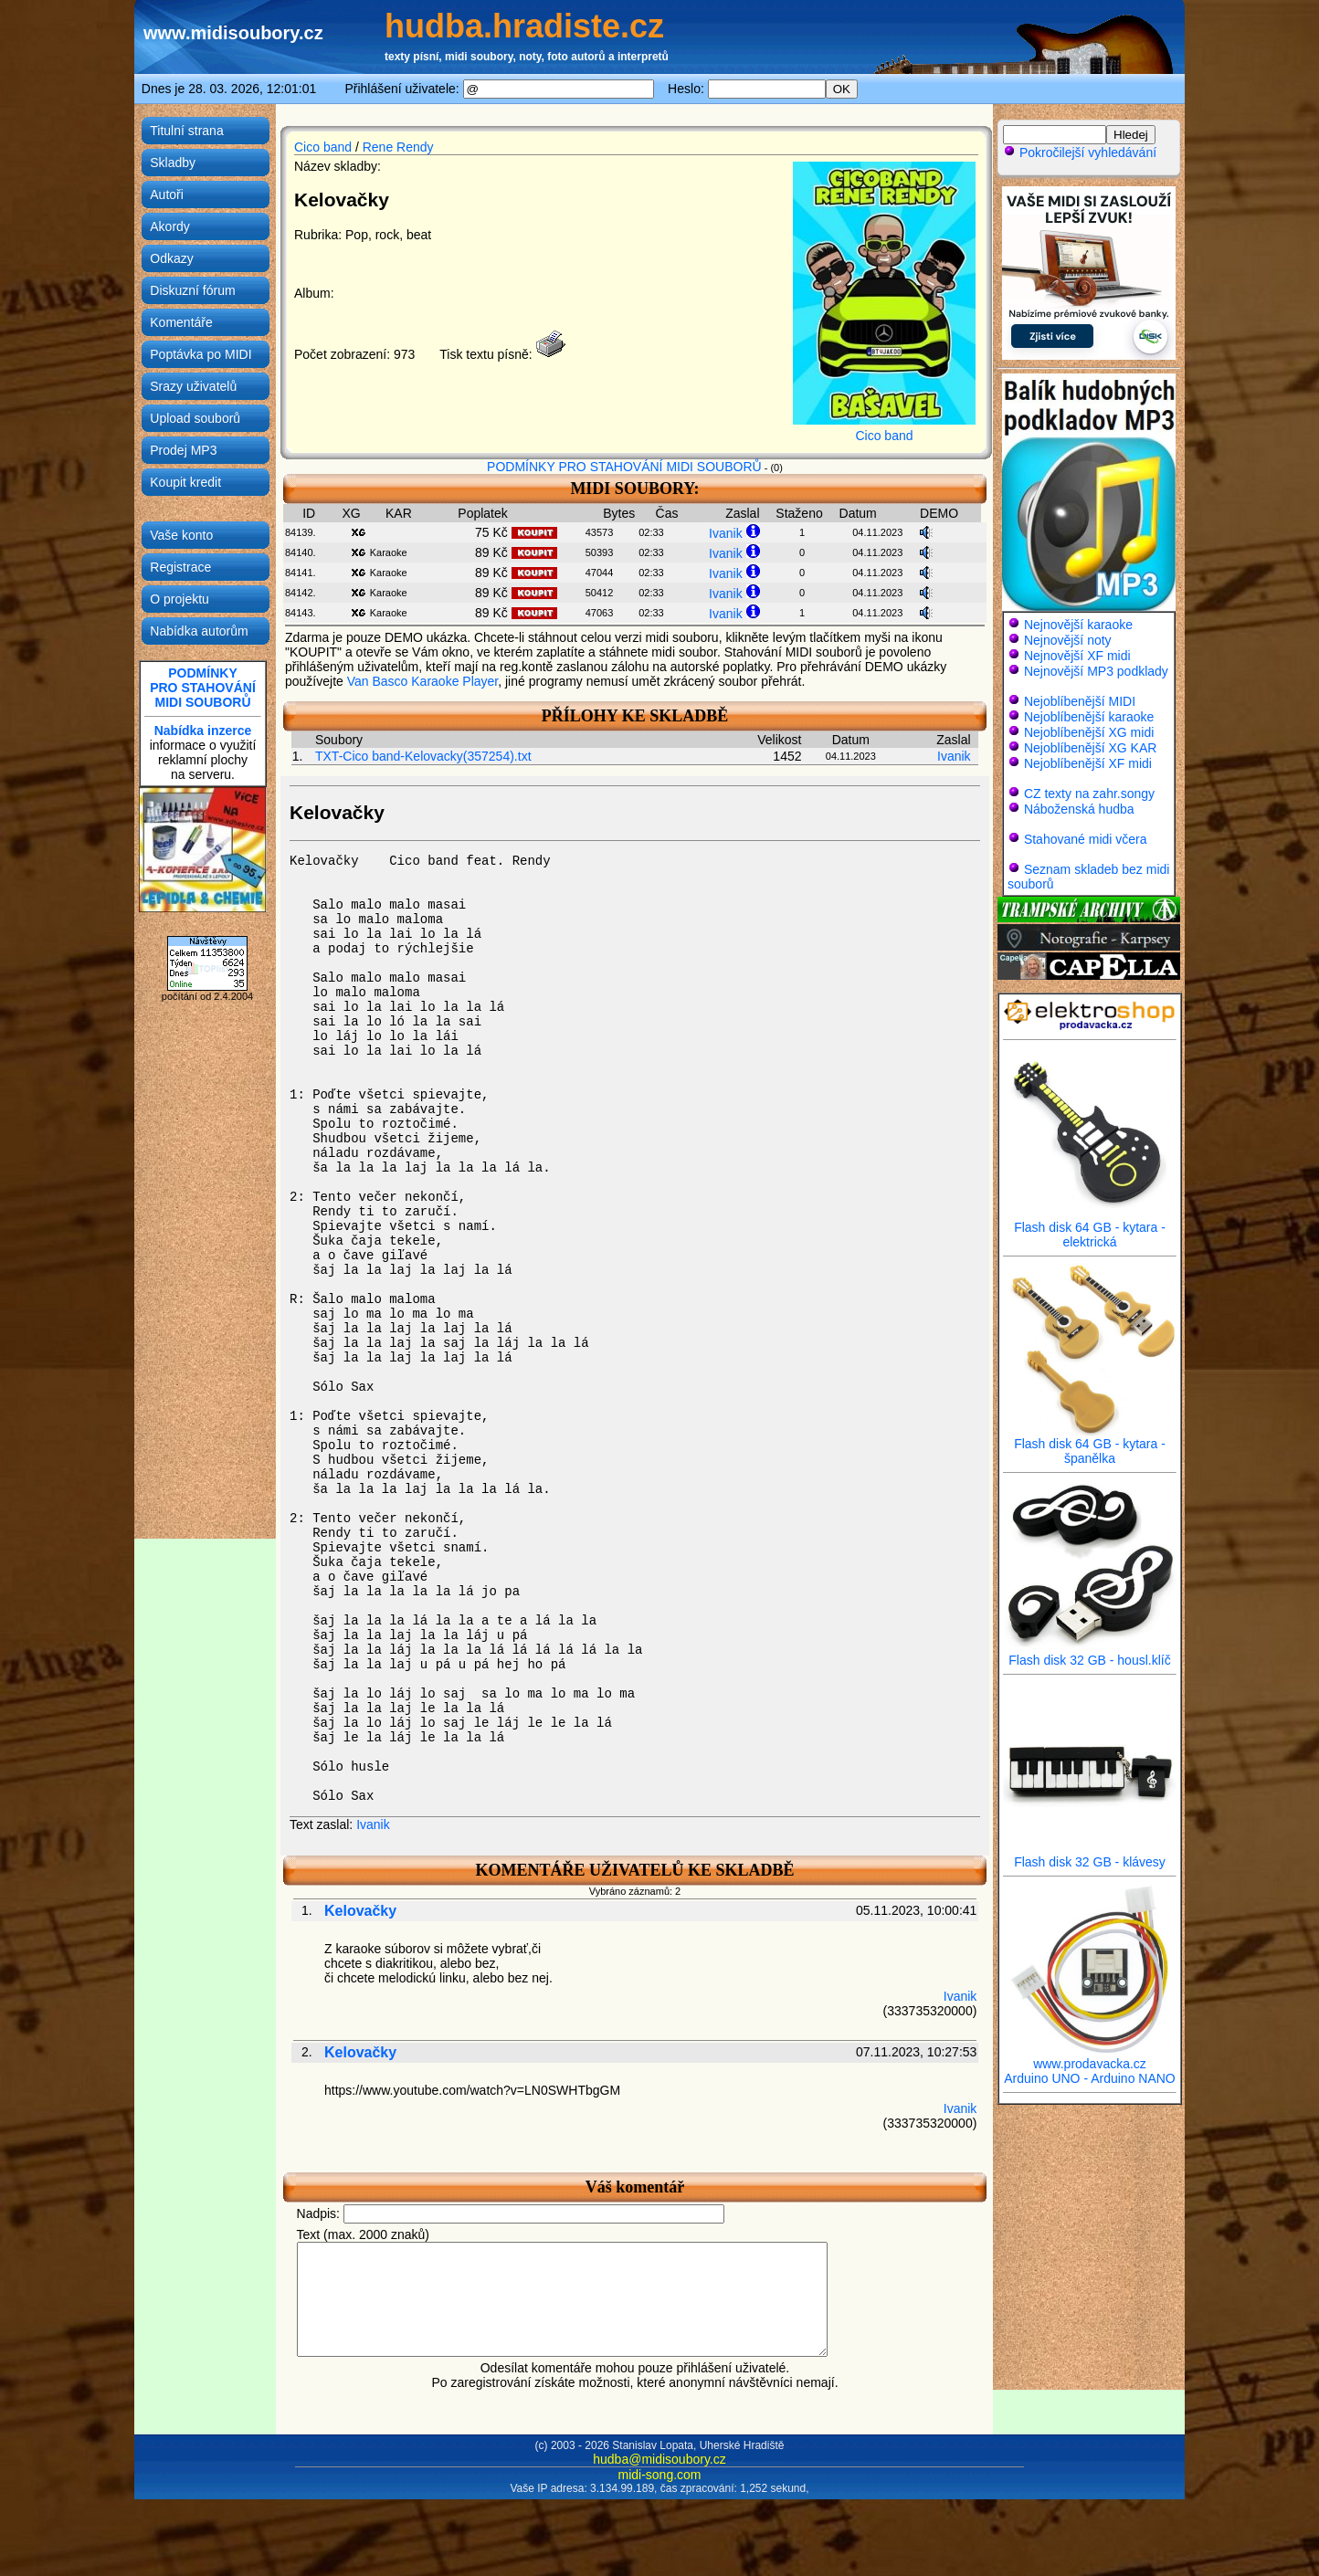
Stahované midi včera (1085, 839)
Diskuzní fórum (192, 290)
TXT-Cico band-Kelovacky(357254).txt (423, 756)
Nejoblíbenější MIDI (1079, 701)
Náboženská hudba (1079, 809)
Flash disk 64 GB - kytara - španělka (1090, 1445)
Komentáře (181, 322)
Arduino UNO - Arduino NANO (1090, 2078)
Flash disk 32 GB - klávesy (1090, 1856)
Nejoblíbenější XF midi (1088, 763)
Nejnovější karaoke (1078, 624)
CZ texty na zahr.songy (1089, 793)
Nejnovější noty (1068, 640)
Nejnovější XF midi (1077, 655)
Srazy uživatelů (193, 386)
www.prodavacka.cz (1090, 2058)
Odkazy (171, 258)
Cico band (323, 147)
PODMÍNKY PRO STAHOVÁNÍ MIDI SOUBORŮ (624, 466)
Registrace (180, 567)
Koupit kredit (185, 482)
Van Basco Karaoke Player (423, 681)
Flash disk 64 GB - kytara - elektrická (1090, 1228)
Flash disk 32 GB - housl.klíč (1090, 1654)
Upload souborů (195, 418)
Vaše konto (181, 535)
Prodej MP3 (183, 450)
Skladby (172, 162)
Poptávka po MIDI (200, 354)
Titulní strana (186, 130)
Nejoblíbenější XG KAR (1090, 748)
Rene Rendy (398, 147)
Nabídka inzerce (203, 730)
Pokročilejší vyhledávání (1079, 152)
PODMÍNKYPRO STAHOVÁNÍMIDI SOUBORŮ (203, 688)
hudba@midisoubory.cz (659, 2481)
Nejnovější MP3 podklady (1096, 671)
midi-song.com (659, 2496)
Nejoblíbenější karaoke (1089, 717)
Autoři (167, 194)
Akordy (170, 226)
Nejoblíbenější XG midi (1089, 732)
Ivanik (726, 533)
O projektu (179, 599)
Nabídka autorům (199, 631)
